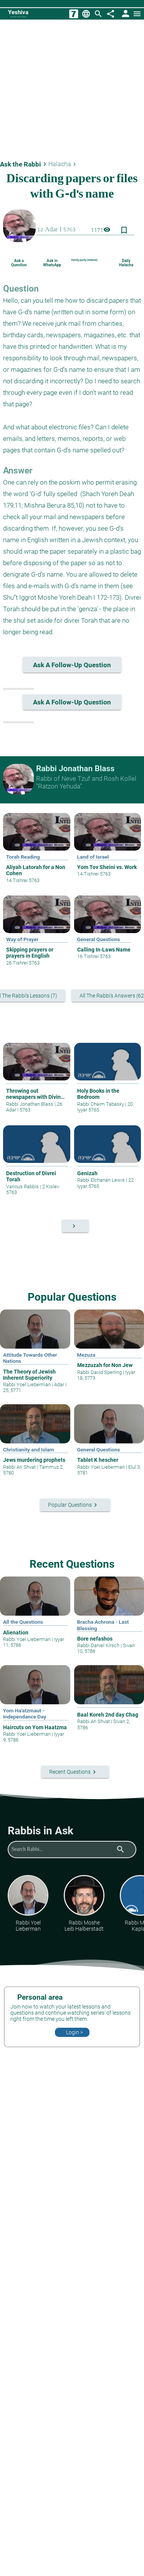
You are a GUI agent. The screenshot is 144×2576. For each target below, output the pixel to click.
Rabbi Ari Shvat (20, 1467)
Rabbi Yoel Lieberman (27, 1384)
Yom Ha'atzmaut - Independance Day (24, 1713)
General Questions (98, 939)
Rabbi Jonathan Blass (30, 1104)
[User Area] (124, 14)
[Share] (110, 13)
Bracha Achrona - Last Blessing (103, 1625)
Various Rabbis (23, 1186)
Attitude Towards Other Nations (30, 1358)
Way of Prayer (22, 939)
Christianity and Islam (28, 1449)
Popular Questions (72, 1297)
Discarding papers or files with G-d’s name (72, 189)
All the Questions (23, 1622)
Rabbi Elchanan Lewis (101, 1180)
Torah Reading (23, 857)
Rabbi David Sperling (100, 1372)
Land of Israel (93, 857)
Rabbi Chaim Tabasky (101, 1104)
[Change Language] (86, 13)
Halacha (63, 164)
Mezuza (86, 1355)
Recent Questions (72, 1564)
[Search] (98, 13)
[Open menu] (137, 13)
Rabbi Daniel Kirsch (99, 1645)
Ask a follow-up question (76, 664)
